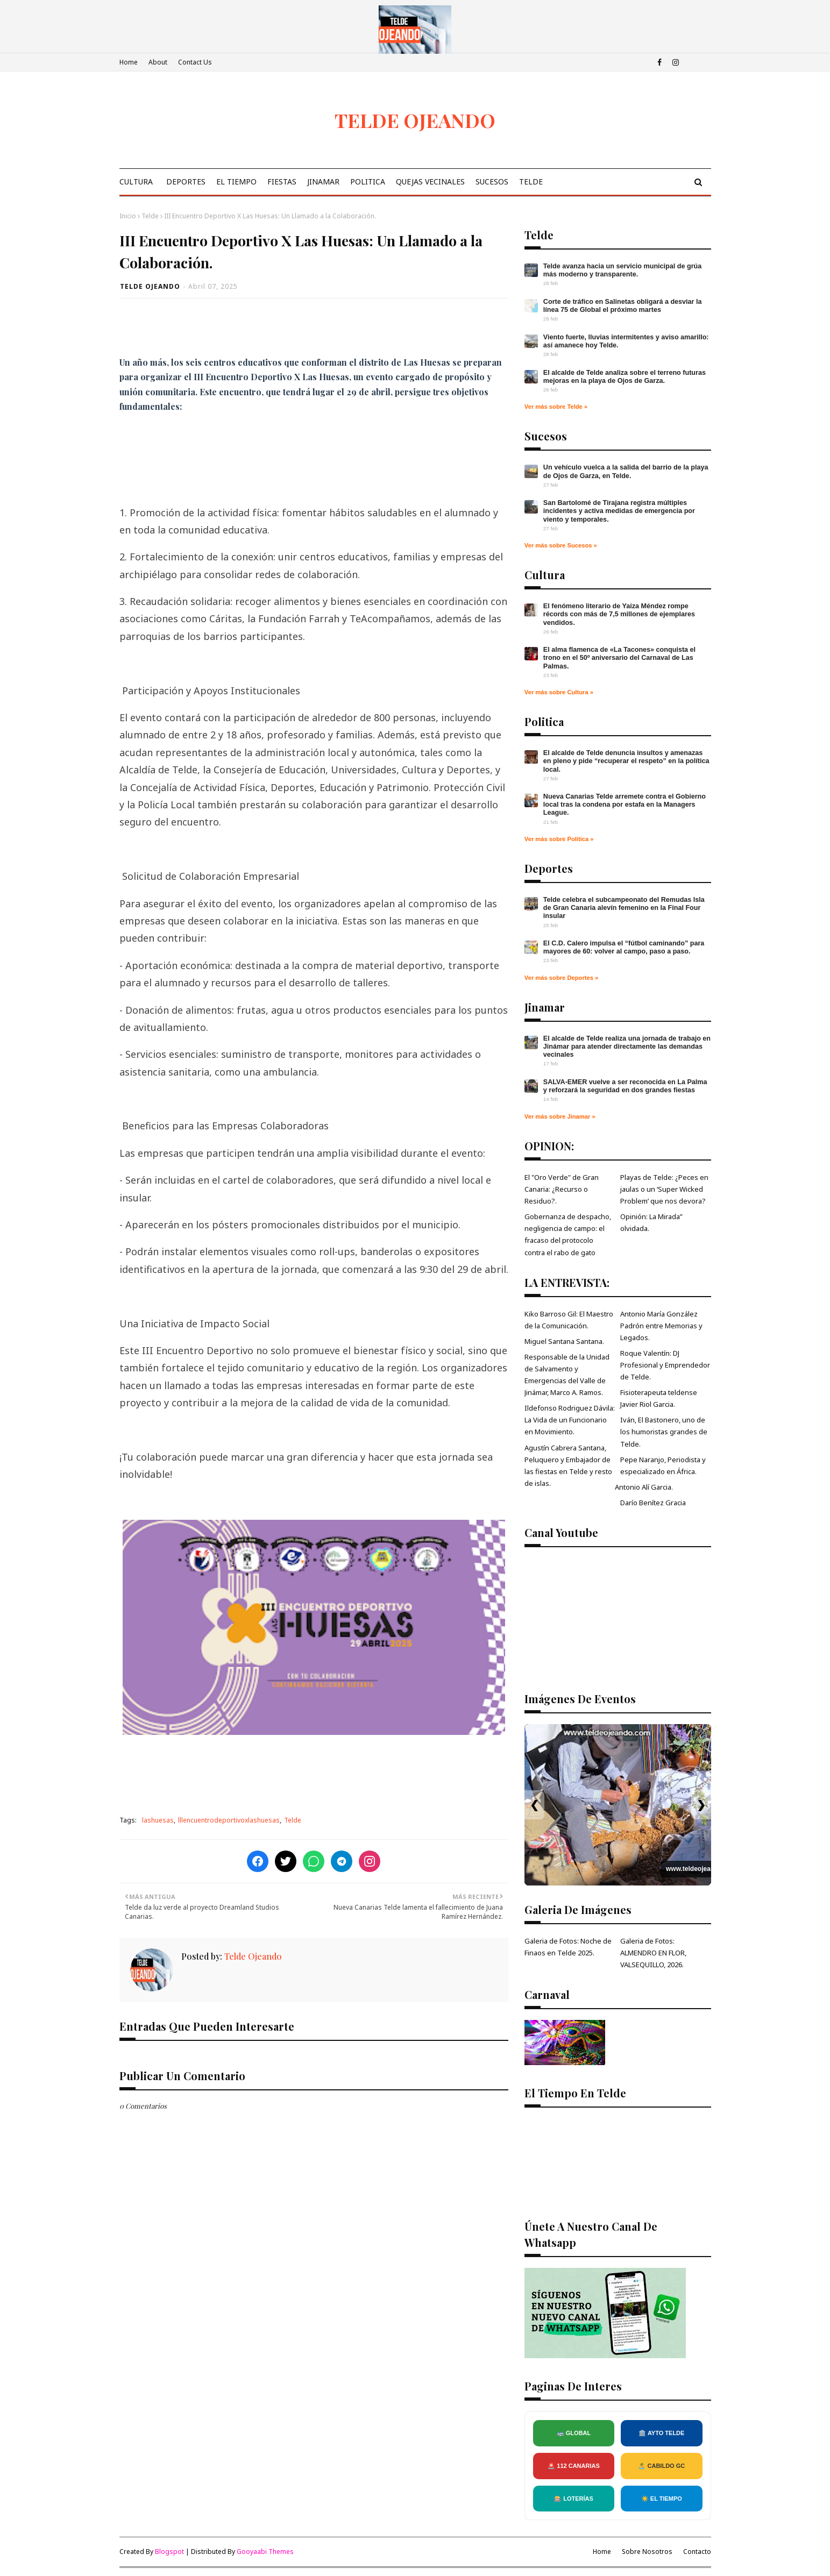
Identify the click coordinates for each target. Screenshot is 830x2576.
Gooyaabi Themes (265, 2551)
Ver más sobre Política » (559, 839)
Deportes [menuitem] (185, 181)
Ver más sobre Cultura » (558, 692)
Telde (150, 215)
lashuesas (158, 1820)
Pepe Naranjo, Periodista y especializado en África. (663, 1465)
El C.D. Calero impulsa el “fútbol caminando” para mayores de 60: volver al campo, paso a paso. (624, 947)
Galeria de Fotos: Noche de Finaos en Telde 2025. (568, 1947)
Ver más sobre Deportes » (561, 977)
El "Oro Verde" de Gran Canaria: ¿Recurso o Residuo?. (561, 1189)
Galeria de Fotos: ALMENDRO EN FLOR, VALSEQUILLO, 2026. (653, 1952)
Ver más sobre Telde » (555, 406)
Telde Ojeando (150, 286)
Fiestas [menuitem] (281, 181)
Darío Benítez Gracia (653, 1502)
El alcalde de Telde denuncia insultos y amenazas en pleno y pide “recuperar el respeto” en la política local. (626, 761)
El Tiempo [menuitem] (236, 181)
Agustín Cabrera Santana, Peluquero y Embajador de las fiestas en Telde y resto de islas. (568, 1465)
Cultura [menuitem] (136, 181)
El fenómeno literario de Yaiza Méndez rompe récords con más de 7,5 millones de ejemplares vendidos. (619, 614)
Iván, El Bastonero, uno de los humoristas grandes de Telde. (663, 1431)
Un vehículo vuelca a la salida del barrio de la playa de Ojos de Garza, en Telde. (625, 471)
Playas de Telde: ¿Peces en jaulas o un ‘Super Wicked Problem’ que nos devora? (664, 1189)
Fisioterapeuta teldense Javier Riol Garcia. (658, 1398)
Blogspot (169, 2551)
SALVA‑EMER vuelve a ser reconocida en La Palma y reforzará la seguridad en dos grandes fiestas (625, 1086)
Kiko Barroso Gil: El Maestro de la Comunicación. (568, 1319)
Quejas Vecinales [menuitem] (430, 181)
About (157, 62)
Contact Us (195, 62)
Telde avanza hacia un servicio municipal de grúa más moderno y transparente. (622, 270)
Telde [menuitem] (531, 181)
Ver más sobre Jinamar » (559, 1116)
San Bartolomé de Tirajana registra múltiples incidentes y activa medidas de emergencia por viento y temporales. (619, 511)
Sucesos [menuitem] (492, 181)
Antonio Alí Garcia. (644, 1487)
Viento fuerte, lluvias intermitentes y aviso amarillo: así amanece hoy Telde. (626, 341)
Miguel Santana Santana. (564, 1341)
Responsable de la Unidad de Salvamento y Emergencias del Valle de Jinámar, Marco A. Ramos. (566, 1374)
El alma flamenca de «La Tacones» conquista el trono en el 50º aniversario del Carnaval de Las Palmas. (619, 658)
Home (128, 62)
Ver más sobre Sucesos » (560, 545)
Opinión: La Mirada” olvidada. (651, 1222)
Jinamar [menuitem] (323, 181)
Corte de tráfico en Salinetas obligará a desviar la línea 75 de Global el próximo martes (622, 306)
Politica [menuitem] (367, 181)
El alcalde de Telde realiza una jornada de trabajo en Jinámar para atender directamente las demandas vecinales (627, 1046)
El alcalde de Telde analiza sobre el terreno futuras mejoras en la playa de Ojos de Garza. (624, 377)
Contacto (697, 2551)
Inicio (127, 215)
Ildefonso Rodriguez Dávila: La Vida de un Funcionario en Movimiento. (569, 1419)
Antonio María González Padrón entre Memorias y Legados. (661, 1325)
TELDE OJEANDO (415, 120)
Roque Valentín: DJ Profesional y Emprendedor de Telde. (665, 1365)
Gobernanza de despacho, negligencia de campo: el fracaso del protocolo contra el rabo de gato (567, 1234)
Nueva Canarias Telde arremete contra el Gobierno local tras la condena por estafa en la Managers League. (624, 804)
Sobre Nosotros (647, 2551)
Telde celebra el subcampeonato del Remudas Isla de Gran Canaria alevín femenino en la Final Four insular (624, 908)
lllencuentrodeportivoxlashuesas (229, 1820)
